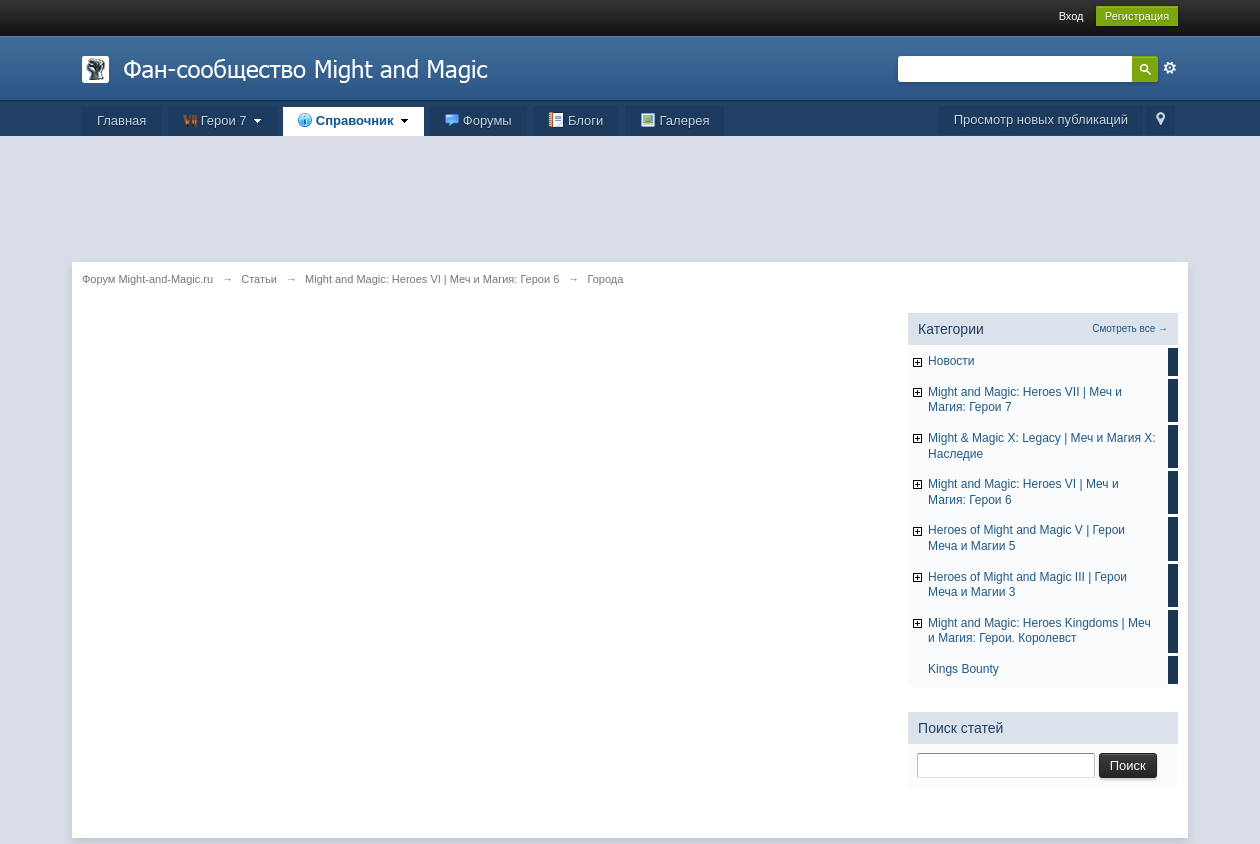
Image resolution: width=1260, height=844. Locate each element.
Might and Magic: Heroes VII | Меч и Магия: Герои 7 (1025, 400)
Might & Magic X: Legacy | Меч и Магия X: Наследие (1042, 446)
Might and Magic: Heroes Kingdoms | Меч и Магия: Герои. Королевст (1039, 631)
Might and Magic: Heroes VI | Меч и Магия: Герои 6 (1023, 492)
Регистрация (1137, 16)
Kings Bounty (963, 669)
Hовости (951, 361)
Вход (1071, 16)
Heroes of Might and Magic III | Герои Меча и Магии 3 (1027, 585)
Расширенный (1170, 68)
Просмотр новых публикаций (1041, 119)
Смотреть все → (1130, 328)
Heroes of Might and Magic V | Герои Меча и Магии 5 (1026, 538)
